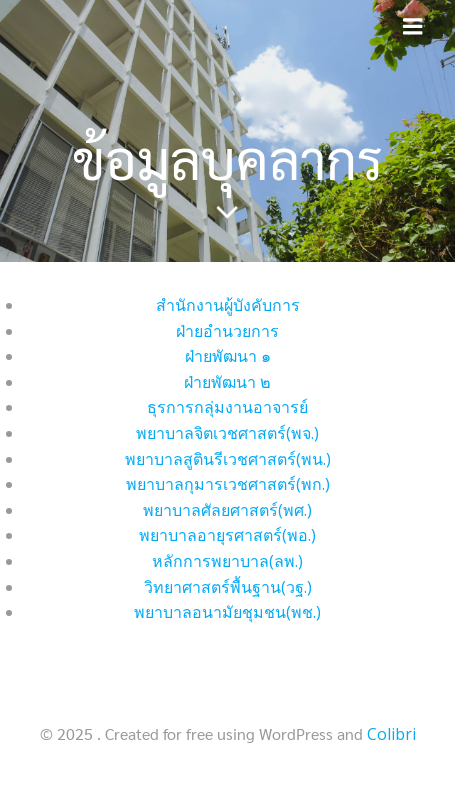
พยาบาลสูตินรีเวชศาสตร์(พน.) (228, 459)
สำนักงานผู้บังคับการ (228, 305)
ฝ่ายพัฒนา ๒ (227, 382)
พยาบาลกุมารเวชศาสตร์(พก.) (228, 484)
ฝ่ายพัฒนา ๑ (228, 356)
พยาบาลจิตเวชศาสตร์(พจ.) (227, 433)
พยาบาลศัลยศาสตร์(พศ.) (227, 510)
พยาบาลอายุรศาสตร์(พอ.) (227, 535)
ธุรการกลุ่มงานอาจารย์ (227, 407)
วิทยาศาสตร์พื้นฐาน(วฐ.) (228, 587)
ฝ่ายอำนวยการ (227, 331)
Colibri (391, 734)
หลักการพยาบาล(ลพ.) (227, 561)
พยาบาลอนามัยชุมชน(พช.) (227, 612)
